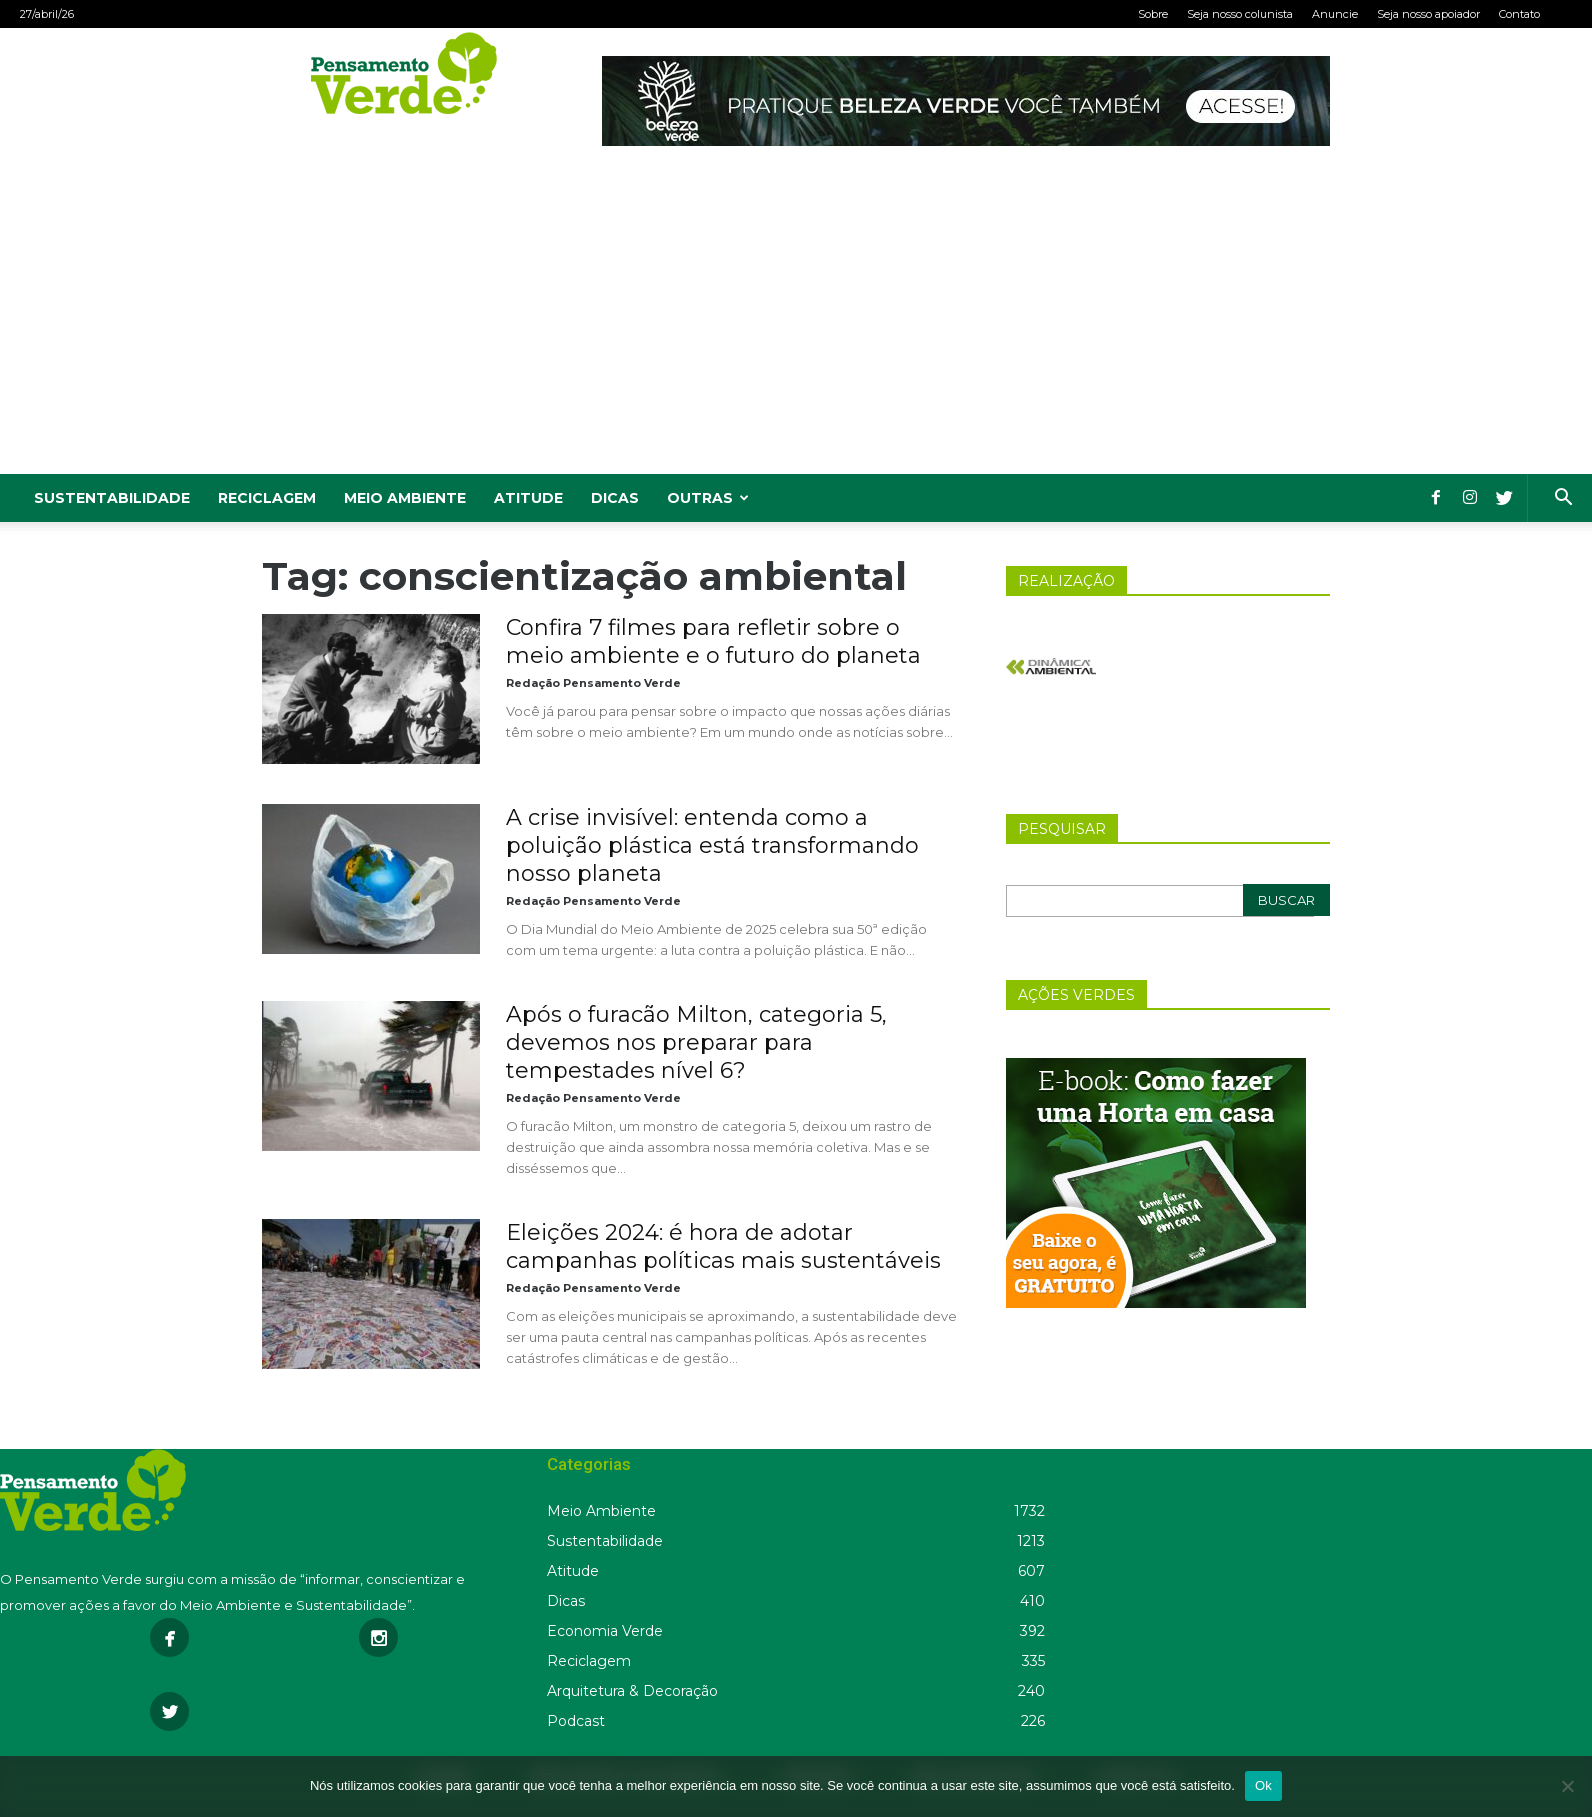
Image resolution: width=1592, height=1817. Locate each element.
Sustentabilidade (112, 498)
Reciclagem (267, 498)
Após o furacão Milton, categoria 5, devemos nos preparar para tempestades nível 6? (696, 1042)
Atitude (528, 498)
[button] (1563, 499)
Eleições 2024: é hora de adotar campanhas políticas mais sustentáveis (723, 1246)
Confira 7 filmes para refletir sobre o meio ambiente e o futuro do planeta (713, 641)
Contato (1519, 14)
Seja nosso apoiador (1428, 14)
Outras (708, 498)
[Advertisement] (796, 324)
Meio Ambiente (405, 498)
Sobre (1153, 14)
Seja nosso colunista (1240, 14)
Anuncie (1335, 14)
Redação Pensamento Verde (593, 683)
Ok (1263, 1785)
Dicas (615, 498)
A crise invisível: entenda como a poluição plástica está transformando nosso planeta (712, 845)
